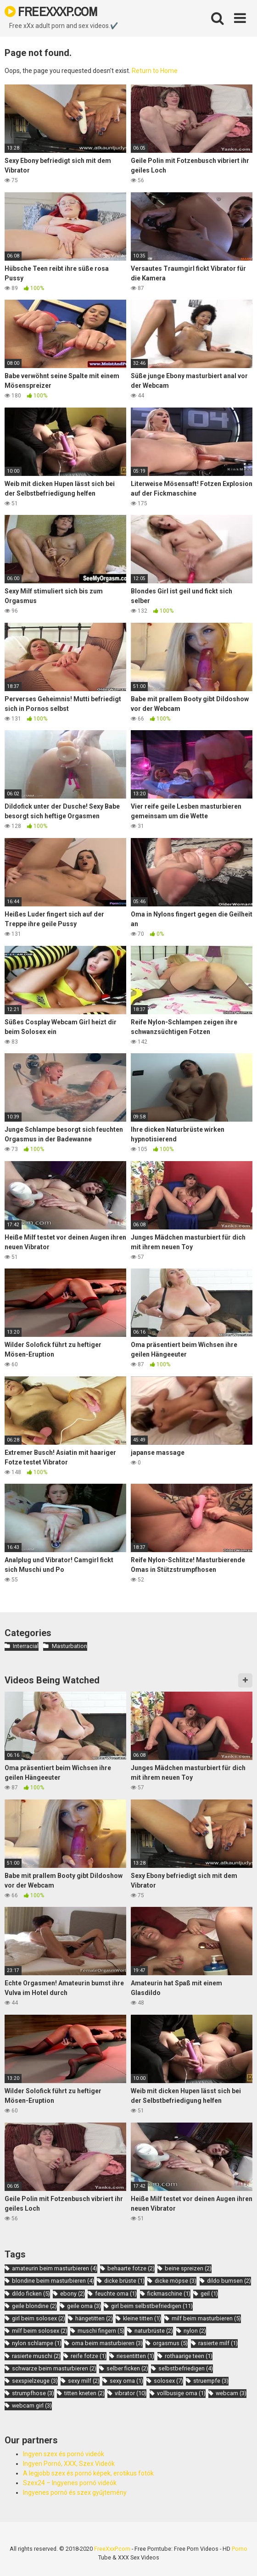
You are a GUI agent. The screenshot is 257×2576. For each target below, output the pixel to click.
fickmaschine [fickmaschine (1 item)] (168, 2293)
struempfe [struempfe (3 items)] (211, 2380)
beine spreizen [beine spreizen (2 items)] (188, 2268)
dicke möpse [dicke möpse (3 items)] (175, 2280)
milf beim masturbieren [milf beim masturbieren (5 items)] (206, 2318)
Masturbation (69, 1646)
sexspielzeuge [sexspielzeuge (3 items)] (35, 2380)
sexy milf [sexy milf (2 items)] (84, 2380)
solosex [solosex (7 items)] (168, 2380)
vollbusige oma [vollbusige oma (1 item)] (181, 2393)
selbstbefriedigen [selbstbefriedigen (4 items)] (185, 2368)
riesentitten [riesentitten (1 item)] (135, 2355)
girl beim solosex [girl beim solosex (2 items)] (38, 2318)
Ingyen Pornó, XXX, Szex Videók (69, 2463)
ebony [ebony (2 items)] (72, 2293)
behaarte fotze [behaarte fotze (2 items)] (131, 2268)
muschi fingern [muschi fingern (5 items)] (101, 2330)
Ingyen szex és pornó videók (63, 2454)
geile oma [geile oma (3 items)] (84, 2305)
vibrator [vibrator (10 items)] (130, 2393)
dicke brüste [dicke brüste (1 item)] (124, 2280)
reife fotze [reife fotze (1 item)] (88, 2355)
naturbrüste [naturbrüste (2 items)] (153, 2330)
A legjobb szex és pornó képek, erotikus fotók (88, 2473)
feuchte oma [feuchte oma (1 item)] (116, 2293)
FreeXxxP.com (112, 2548)
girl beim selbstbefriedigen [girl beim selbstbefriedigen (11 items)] (152, 2305)
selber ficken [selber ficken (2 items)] (127, 2368)
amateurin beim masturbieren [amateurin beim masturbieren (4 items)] (54, 2268)
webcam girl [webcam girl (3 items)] (32, 2405)
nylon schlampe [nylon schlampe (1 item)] (36, 2343)
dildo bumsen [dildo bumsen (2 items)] (229, 2280)
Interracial (26, 1646)
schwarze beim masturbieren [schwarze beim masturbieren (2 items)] (54, 2368)
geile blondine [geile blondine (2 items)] (34, 2305)
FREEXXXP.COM (51, 11)
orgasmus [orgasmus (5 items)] (170, 2343)
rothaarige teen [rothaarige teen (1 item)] (188, 2355)
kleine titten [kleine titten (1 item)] (142, 2318)
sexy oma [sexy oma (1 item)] (126, 2380)
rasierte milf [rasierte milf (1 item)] (218, 2343)
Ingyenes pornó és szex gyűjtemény (75, 2492)
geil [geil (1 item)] (209, 2293)
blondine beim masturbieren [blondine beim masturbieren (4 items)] (53, 2280)
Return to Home (155, 70)
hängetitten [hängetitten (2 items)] (94, 2318)
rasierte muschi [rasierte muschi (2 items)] (36, 2355)
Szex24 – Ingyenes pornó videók (70, 2483)
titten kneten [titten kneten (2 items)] (84, 2393)
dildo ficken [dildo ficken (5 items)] (31, 2293)
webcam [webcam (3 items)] (231, 2393)
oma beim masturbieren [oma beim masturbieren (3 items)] (107, 2343)
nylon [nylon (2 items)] (195, 2330)
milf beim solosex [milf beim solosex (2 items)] (39, 2330)
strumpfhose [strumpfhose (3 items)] (33, 2393)
